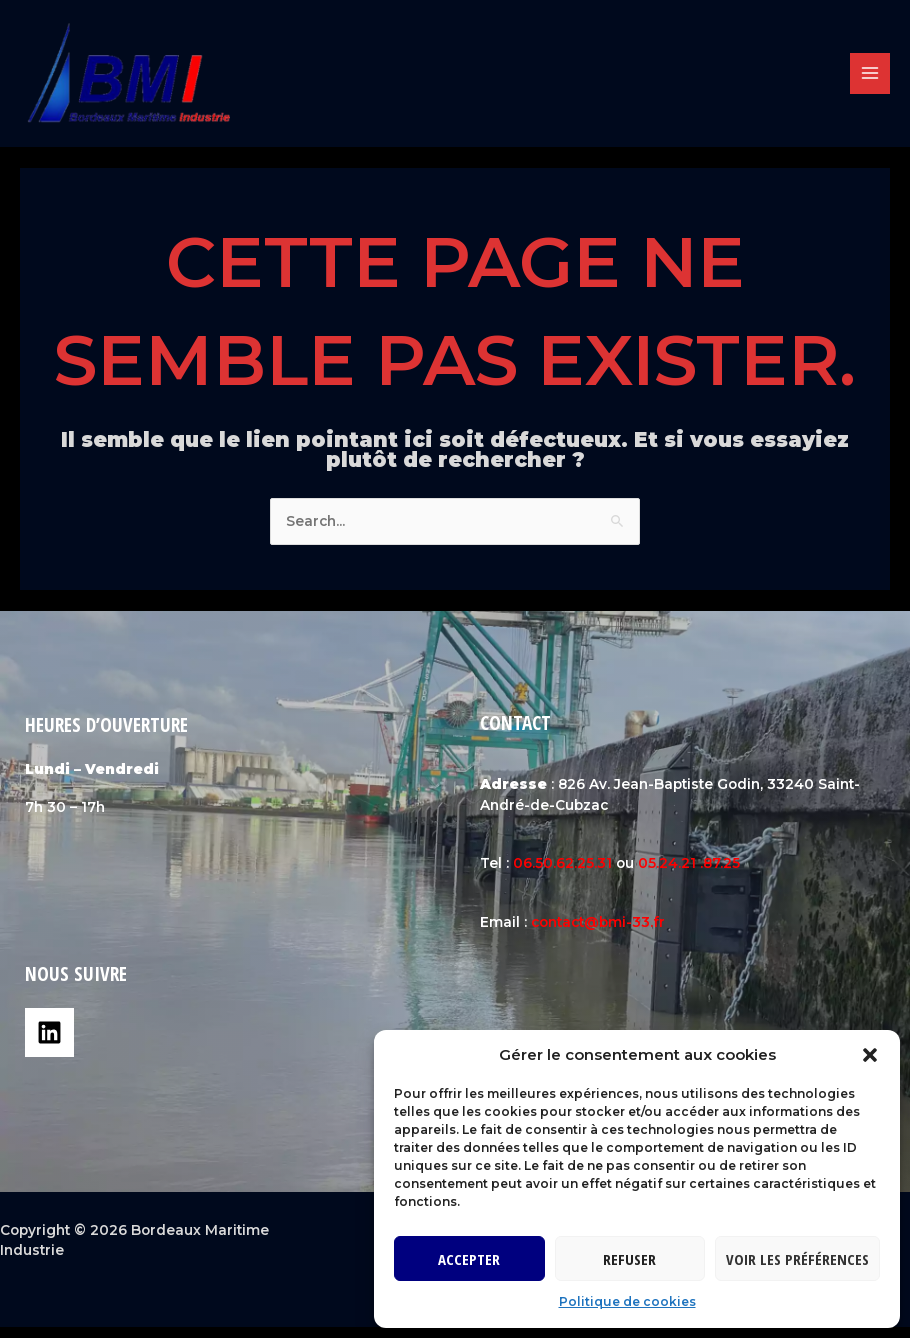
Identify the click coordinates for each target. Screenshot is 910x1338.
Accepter (469, 1259)
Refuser (629, 1259)
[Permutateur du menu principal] (870, 79)
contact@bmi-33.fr (598, 933)
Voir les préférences (797, 1259)
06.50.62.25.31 (562, 874)
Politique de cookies (627, 1301)
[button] (870, 1055)
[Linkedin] (49, 1043)
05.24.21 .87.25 (689, 874)
